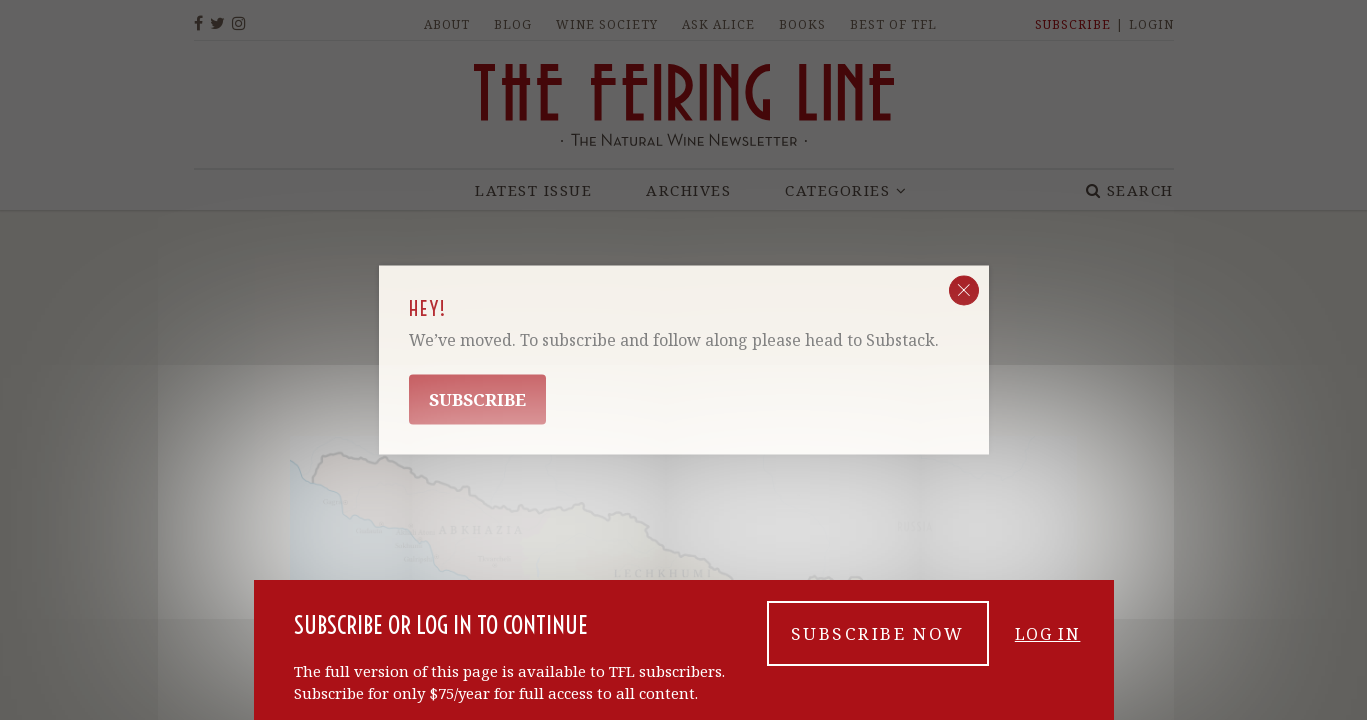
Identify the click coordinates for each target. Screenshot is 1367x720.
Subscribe (477, 399)
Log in (1050, 653)
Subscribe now (878, 652)
